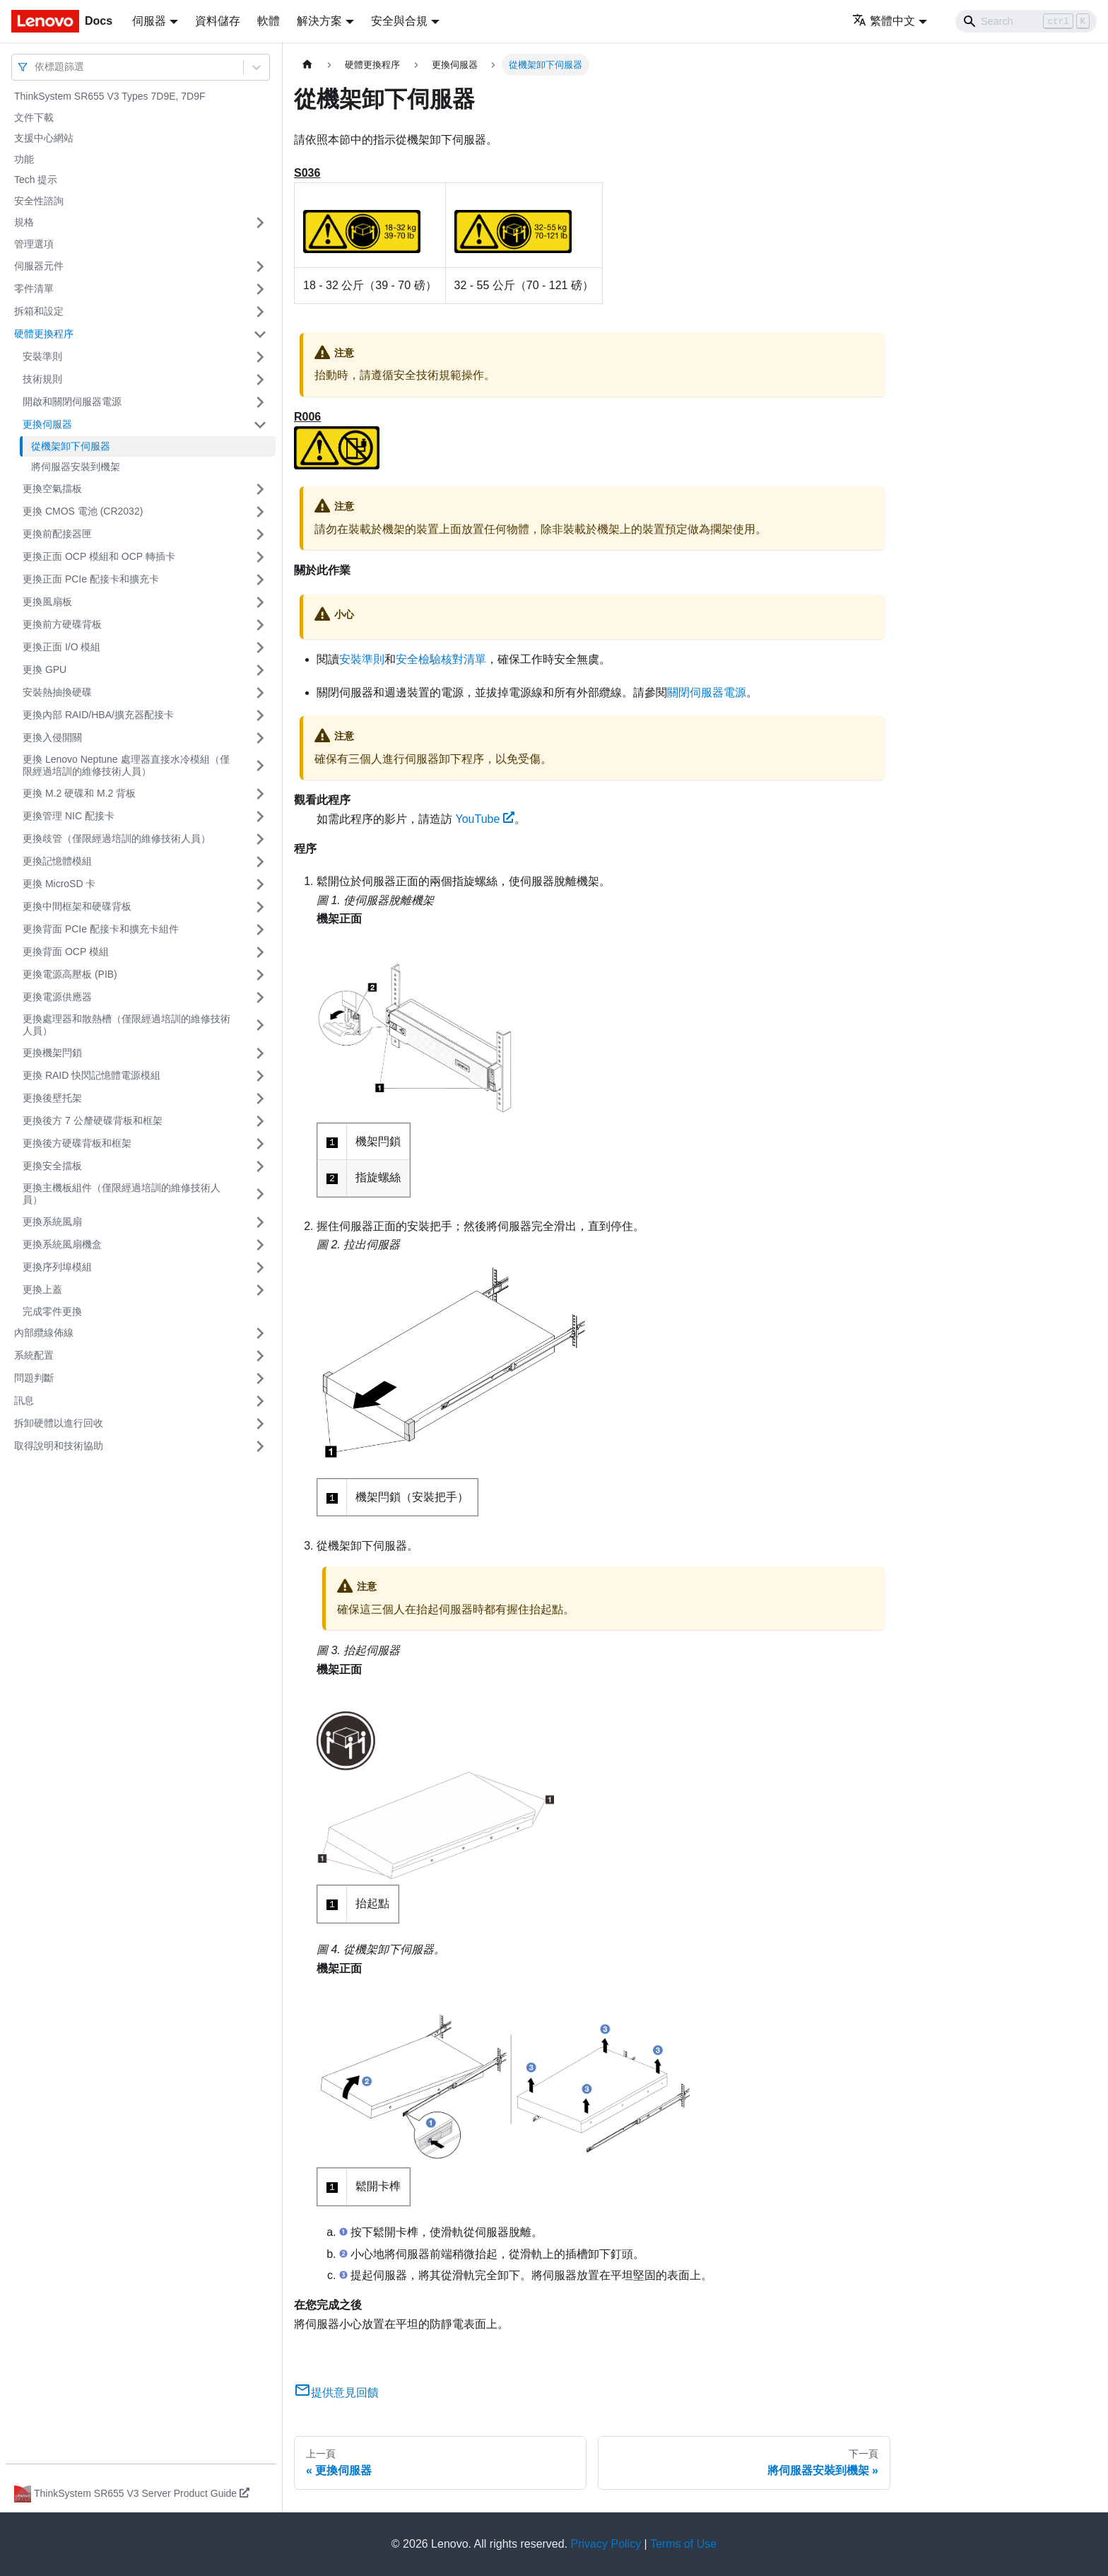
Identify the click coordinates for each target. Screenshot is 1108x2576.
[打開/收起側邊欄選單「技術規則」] (260, 379)
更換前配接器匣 (57, 533)
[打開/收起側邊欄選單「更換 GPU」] (260, 670)
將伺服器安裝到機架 (75, 466)
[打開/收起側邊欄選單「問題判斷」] (260, 1378)
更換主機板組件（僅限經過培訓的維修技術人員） (121, 1194)
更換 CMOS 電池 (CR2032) (83, 511)
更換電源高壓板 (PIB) (70, 974)
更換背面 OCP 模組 (66, 951)
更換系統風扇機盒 (62, 1244)
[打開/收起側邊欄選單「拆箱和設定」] (260, 311)
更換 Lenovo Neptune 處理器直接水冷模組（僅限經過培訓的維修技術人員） (126, 766)
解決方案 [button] (319, 21)
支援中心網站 (43, 138)
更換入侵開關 (52, 737)
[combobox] (36, 67)
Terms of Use (683, 2544)
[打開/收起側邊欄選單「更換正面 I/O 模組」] (260, 647)
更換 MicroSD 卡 (59, 883)
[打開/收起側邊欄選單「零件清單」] (260, 289)
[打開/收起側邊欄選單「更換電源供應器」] (260, 997)
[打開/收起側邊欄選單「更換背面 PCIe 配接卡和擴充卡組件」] (260, 929)
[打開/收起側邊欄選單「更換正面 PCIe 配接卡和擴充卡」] (260, 579)
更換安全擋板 (52, 1165)
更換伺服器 (47, 424)
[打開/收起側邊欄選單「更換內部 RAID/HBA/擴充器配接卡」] (260, 715)
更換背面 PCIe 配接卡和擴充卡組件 (101, 929)
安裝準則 (42, 356)
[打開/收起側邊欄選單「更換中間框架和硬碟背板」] (260, 907)
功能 (24, 159)
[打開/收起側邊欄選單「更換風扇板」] (260, 602)
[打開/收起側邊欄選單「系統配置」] (260, 1356)
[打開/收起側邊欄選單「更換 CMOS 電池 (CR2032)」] (260, 511)
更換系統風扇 (52, 1221)
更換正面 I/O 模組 (61, 646)
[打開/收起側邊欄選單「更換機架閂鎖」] (260, 1053)
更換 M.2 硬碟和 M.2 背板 (79, 793)
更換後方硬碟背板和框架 (77, 1143)
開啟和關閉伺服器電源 (72, 401)
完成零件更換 (52, 1311)
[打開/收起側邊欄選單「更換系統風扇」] (260, 1222)
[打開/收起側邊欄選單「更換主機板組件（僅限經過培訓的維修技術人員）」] (260, 1194)
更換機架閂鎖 (52, 1052)
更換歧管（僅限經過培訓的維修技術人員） (117, 838)
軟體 (268, 21)
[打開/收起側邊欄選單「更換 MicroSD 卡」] (260, 884)
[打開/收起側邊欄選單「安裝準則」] (260, 357)
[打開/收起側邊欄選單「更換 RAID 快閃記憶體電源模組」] (260, 1076)
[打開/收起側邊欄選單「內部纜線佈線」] (260, 1333)
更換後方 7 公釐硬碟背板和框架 (93, 1120)
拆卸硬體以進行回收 (58, 1423)
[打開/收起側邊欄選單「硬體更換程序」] (260, 334)
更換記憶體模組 (57, 861)
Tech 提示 (35, 179)
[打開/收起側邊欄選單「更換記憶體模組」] (260, 861)
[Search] (1026, 21)
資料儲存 (217, 21)
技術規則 (42, 379)
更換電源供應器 (57, 996)
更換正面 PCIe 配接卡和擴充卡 (91, 579)
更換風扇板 (47, 601)
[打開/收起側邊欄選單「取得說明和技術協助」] (260, 1446)
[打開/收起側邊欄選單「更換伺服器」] (260, 425)
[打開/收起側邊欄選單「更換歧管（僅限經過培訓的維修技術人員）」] (260, 839)
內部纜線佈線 (43, 1332)
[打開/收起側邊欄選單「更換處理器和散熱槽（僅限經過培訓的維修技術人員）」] (260, 1025)
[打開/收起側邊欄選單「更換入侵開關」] (260, 738)
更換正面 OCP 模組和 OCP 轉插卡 (99, 556)
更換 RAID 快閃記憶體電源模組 (91, 1075)
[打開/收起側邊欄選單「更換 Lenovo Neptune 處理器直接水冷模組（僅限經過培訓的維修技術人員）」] (260, 766)
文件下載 (34, 117)
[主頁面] (307, 65)
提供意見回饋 (336, 2393)
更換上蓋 (42, 1289)
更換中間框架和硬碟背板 (77, 906)
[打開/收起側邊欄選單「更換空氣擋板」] (260, 489)
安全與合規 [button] (399, 21)
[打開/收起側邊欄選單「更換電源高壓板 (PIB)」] (260, 975)
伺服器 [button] (149, 21)
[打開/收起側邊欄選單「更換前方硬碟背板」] (260, 625)
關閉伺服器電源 (706, 692)
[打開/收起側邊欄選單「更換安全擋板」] (260, 1166)
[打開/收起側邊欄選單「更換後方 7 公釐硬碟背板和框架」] (260, 1121)
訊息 (24, 1400)
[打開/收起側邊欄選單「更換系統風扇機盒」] (260, 1245)
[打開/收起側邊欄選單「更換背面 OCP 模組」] (260, 952)
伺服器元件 (39, 265)
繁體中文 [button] (883, 21)
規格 (24, 222)
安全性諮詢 (39, 200)
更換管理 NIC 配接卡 (68, 815)
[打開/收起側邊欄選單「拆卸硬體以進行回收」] (260, 1423)
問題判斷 (34, 1377)
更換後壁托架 (52, 1097)
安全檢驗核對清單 (441, 659)
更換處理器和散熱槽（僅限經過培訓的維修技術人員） (126, 1025)
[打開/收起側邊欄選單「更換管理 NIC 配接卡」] (260, 816)
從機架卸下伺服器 (70, 446)
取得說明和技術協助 (58, 1445)
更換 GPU (44, 669)
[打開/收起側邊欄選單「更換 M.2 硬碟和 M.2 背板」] (260, 794)
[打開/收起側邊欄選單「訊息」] (260, 1401)
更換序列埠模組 (57, 1266)
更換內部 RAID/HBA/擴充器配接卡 (98, 714)
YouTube (484, 819)
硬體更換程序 (43, 333)
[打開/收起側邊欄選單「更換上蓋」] (260, 1290)
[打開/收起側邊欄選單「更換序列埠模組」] (260, 1267)
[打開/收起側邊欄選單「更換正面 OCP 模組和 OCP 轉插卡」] (260, 557)
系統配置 (34, 1355)
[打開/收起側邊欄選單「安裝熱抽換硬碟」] (260, 692)
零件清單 (34, 288)
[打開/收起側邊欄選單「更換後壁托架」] (260, 1098)
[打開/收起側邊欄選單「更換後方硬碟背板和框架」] (260, 1143)
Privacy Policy (606, 2544)
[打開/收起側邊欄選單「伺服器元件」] (260, 266)
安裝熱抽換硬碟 (57, 692)
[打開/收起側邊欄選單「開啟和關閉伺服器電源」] (260, 402)
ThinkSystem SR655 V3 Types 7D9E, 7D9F (110, 96)
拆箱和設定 (39, 311)
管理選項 (34, 244)
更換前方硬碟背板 (62, 624)
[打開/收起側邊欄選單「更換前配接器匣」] (260, 534)
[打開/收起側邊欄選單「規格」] (260, 222)
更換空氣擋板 (52, 488)
